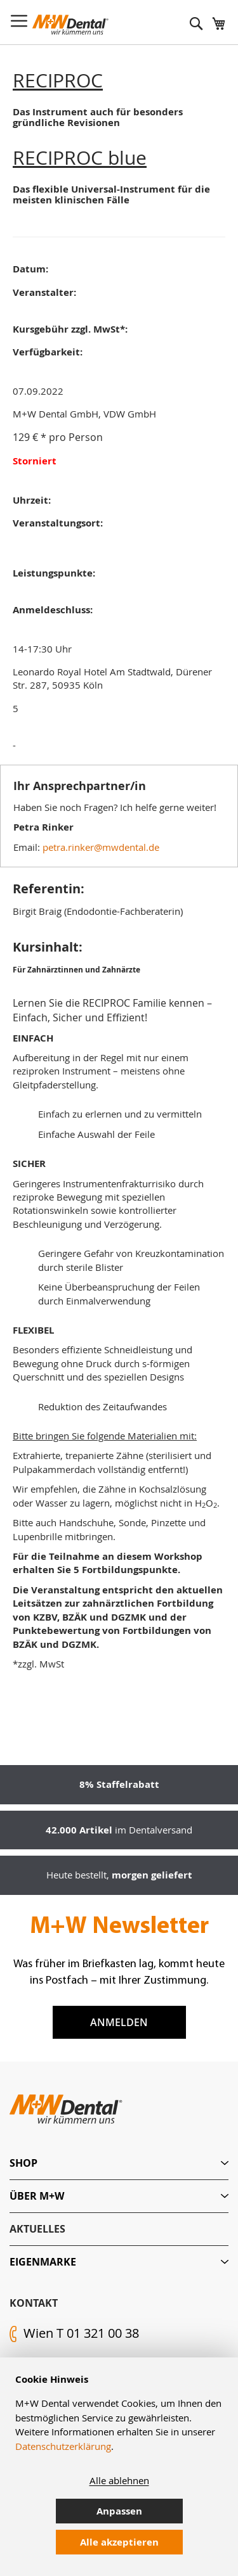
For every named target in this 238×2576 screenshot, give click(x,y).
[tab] (119, 2163)
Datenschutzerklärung (63, 2446)
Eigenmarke (43, 2262)
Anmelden (119, 2022)
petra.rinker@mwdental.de (101, 847)
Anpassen (119, 2511)
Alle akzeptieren (119, 2542)
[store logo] (70, 25)
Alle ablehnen (119, 2480)
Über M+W (37, 2196)
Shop (23, 2163)
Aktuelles (37, 2229)
